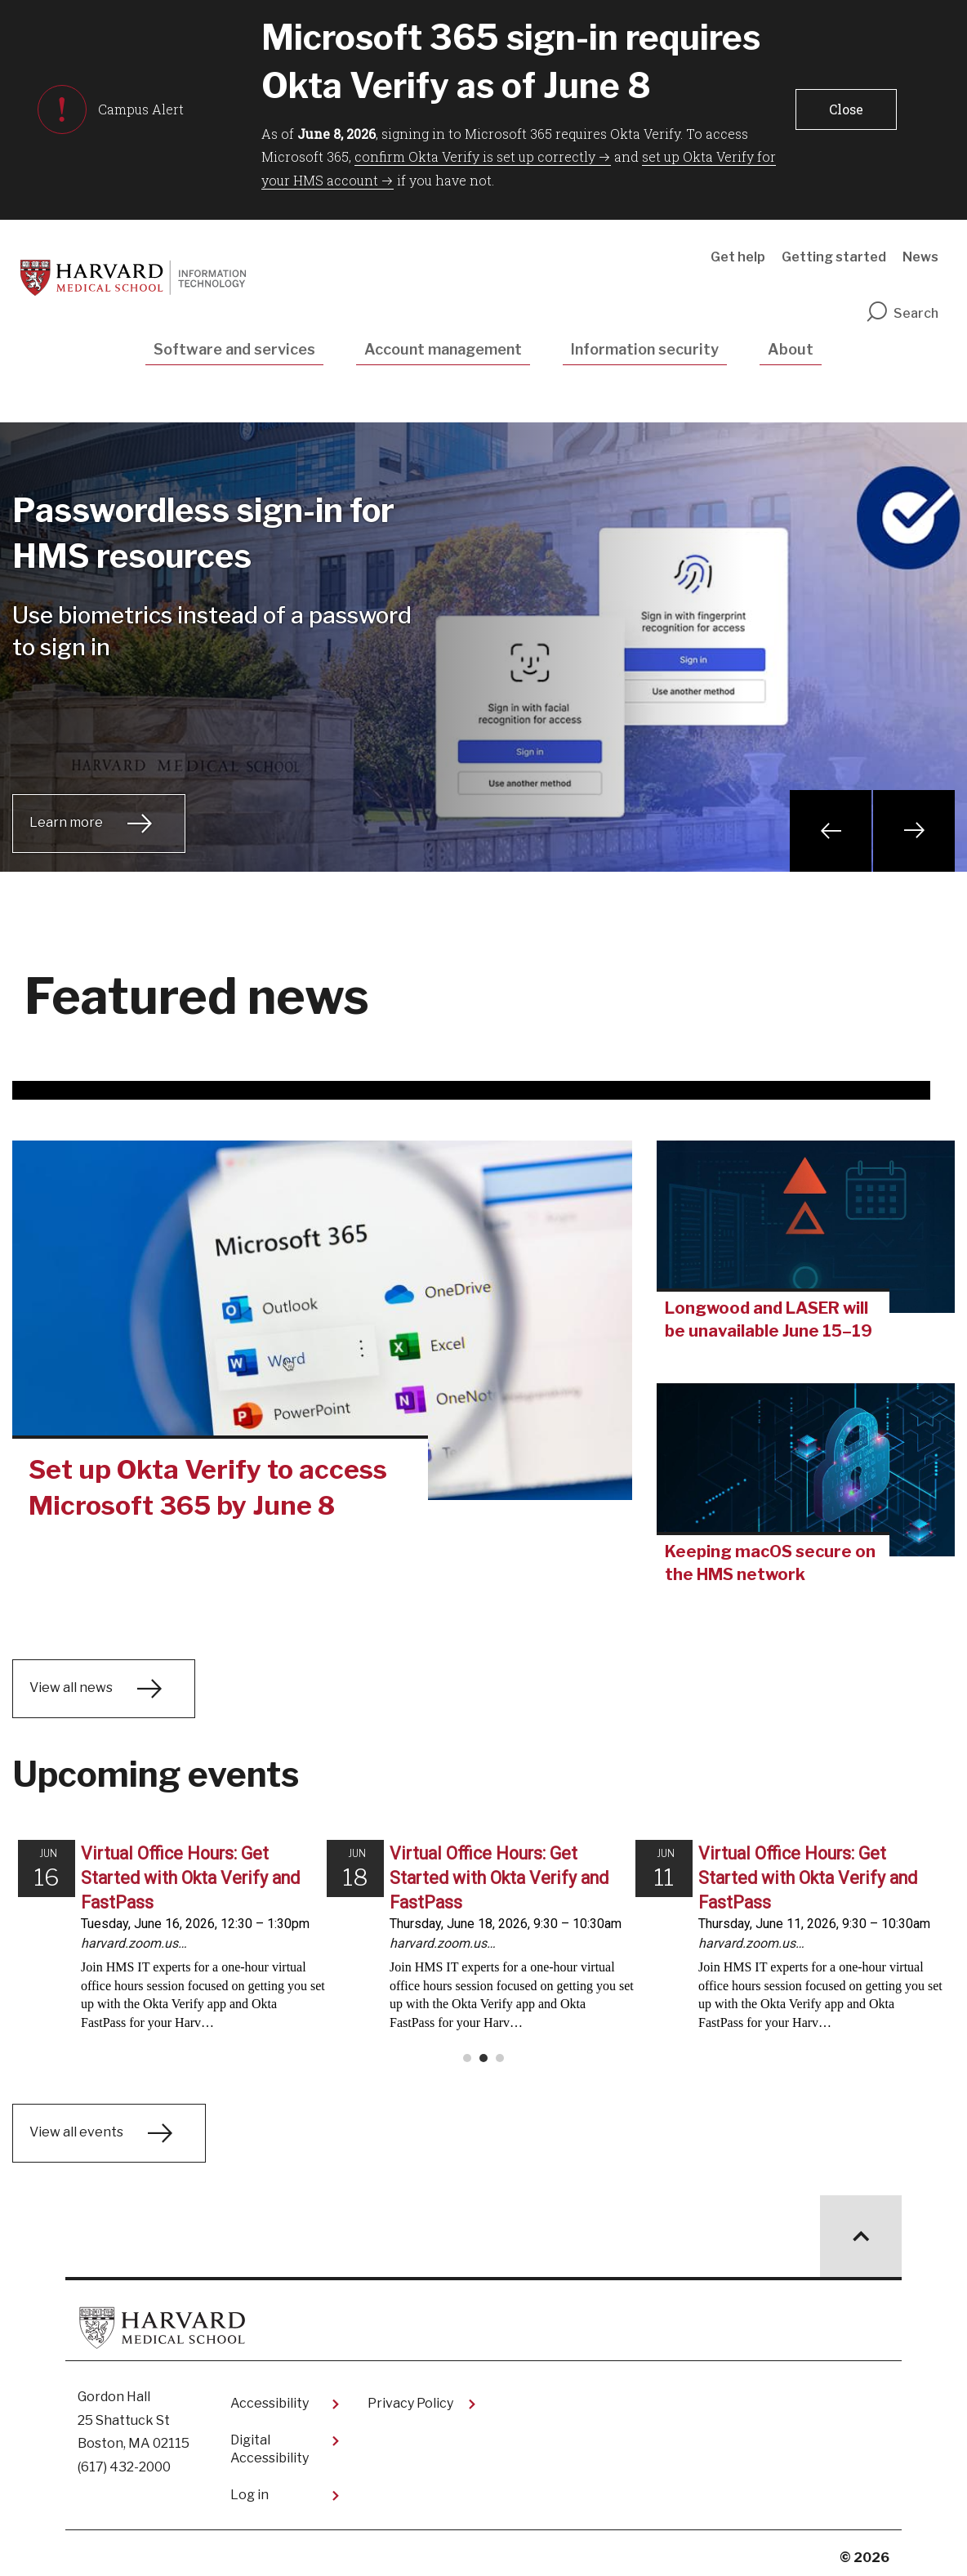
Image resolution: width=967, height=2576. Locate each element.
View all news (71, 1687)
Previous (830, 831)
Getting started (834, 257)
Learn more (66, 822)
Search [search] (901, 313)
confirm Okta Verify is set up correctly (474, 156)
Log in (249, 2486)
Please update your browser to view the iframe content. (483, 1945)
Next (914, 831)
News (920, 257)
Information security (645, 349)
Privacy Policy (410, 2395)
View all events (76, 2124)
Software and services (234, 349)
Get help (738, 257)
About (790, 349)
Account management (443, 349)
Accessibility (269, 2395)
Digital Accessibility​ (269, 2441)
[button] (846, 109)
